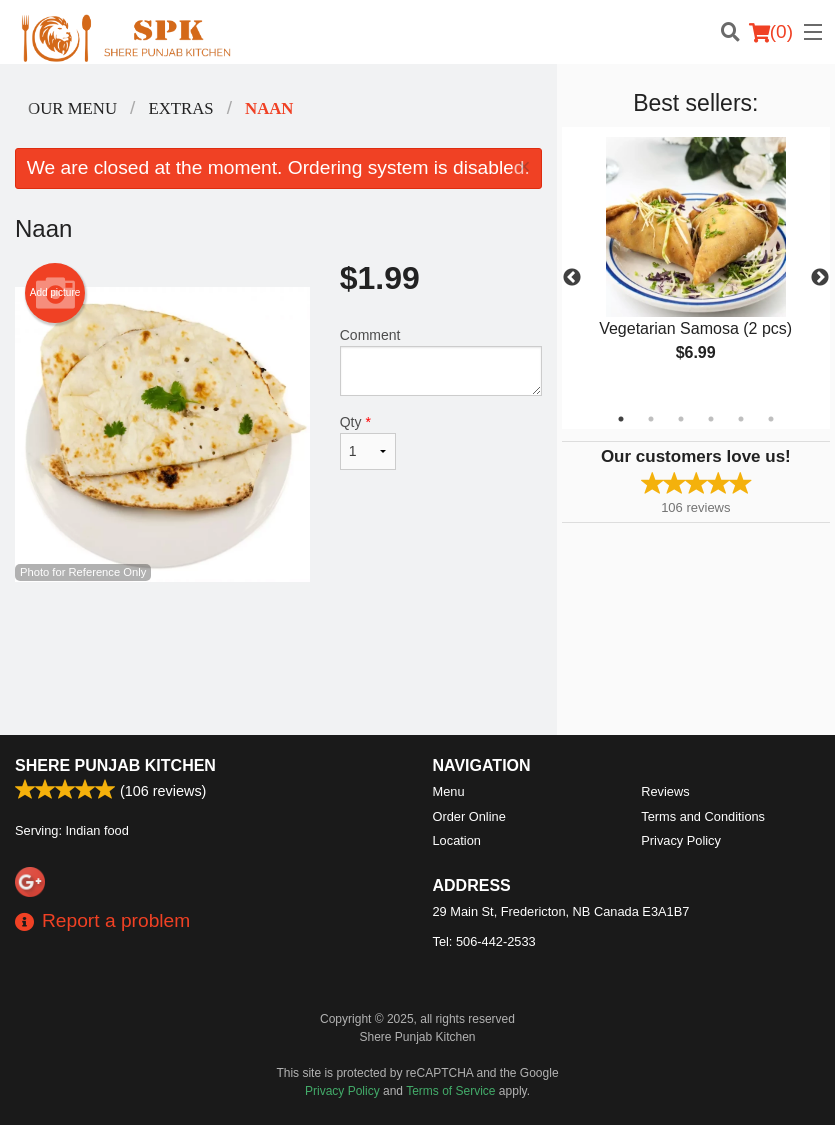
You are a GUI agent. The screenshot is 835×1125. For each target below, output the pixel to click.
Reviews (665, 791)
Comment (441, 361)
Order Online (469, 816)
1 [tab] (621, 419)
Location (457, 840)
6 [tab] (771, 419)
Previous (572, 278)
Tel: (484, 941)
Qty (368, 442)
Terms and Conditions (703, 816)
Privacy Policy (681, 840)
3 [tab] (681, 419)
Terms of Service (450, 1091)
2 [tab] (651, 419)
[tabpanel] (696, 266)
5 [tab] (741, 419)
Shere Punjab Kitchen (115, 765)
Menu (449, 791)
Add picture (55, 293)
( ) (771, 32)
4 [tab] (711, 419)
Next (820, 278)
